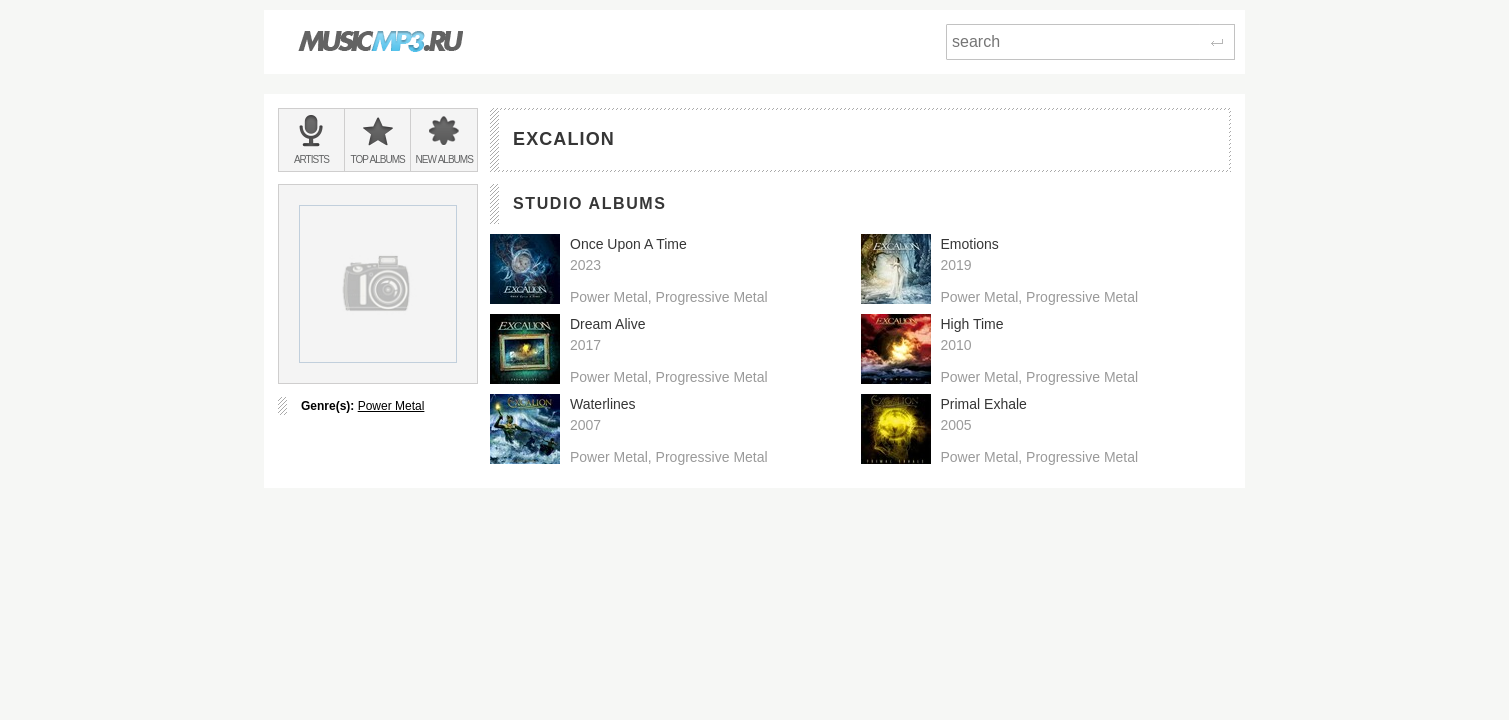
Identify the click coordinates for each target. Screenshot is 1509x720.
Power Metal (391, 406)
